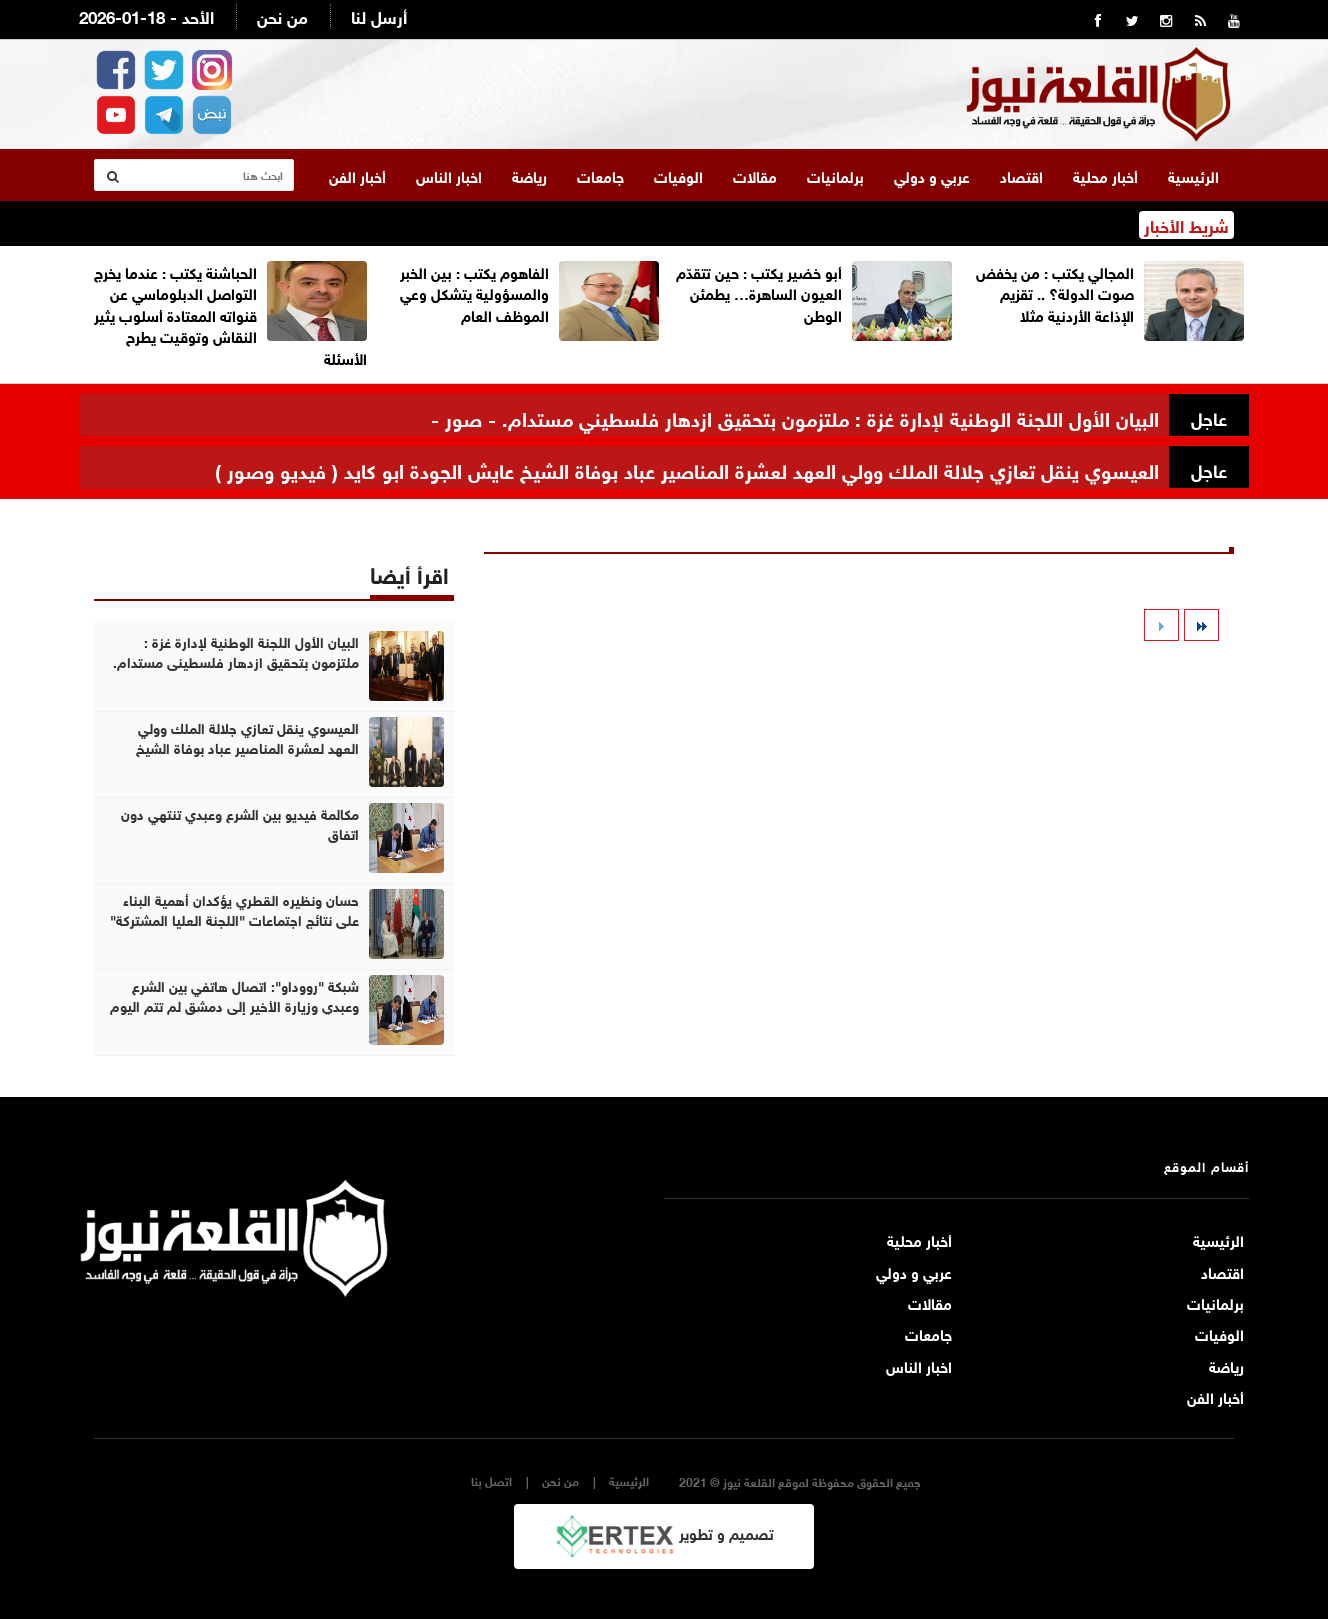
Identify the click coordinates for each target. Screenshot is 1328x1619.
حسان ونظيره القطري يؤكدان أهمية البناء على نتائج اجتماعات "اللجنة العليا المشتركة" (234, 909)
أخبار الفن (357, 175)
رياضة (529, 175)
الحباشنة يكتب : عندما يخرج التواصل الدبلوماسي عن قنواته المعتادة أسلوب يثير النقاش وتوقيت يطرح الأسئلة (230, 314)
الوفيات (678, 175)
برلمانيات (835, 175)
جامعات (600, 175)
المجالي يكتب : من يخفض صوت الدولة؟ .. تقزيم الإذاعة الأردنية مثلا (1055, 292)
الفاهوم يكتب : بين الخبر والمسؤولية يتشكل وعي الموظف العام (474, 292)
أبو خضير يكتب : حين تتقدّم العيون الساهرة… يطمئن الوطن (759, 292)
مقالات (755, 175)
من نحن (282, 15)
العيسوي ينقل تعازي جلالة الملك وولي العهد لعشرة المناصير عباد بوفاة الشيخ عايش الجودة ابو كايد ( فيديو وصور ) (687, 468)
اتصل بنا (491, 1480)
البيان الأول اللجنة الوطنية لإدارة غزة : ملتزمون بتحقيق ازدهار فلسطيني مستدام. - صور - (795, 416)
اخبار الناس (449, 175)
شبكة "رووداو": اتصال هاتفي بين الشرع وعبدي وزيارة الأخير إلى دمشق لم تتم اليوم (234, 995)
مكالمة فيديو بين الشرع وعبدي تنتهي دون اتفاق (240, 823)
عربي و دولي (932, 175)
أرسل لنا (379, 15)
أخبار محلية (1105, 175)
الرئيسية (1193, 175)
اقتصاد (1021, 175)
